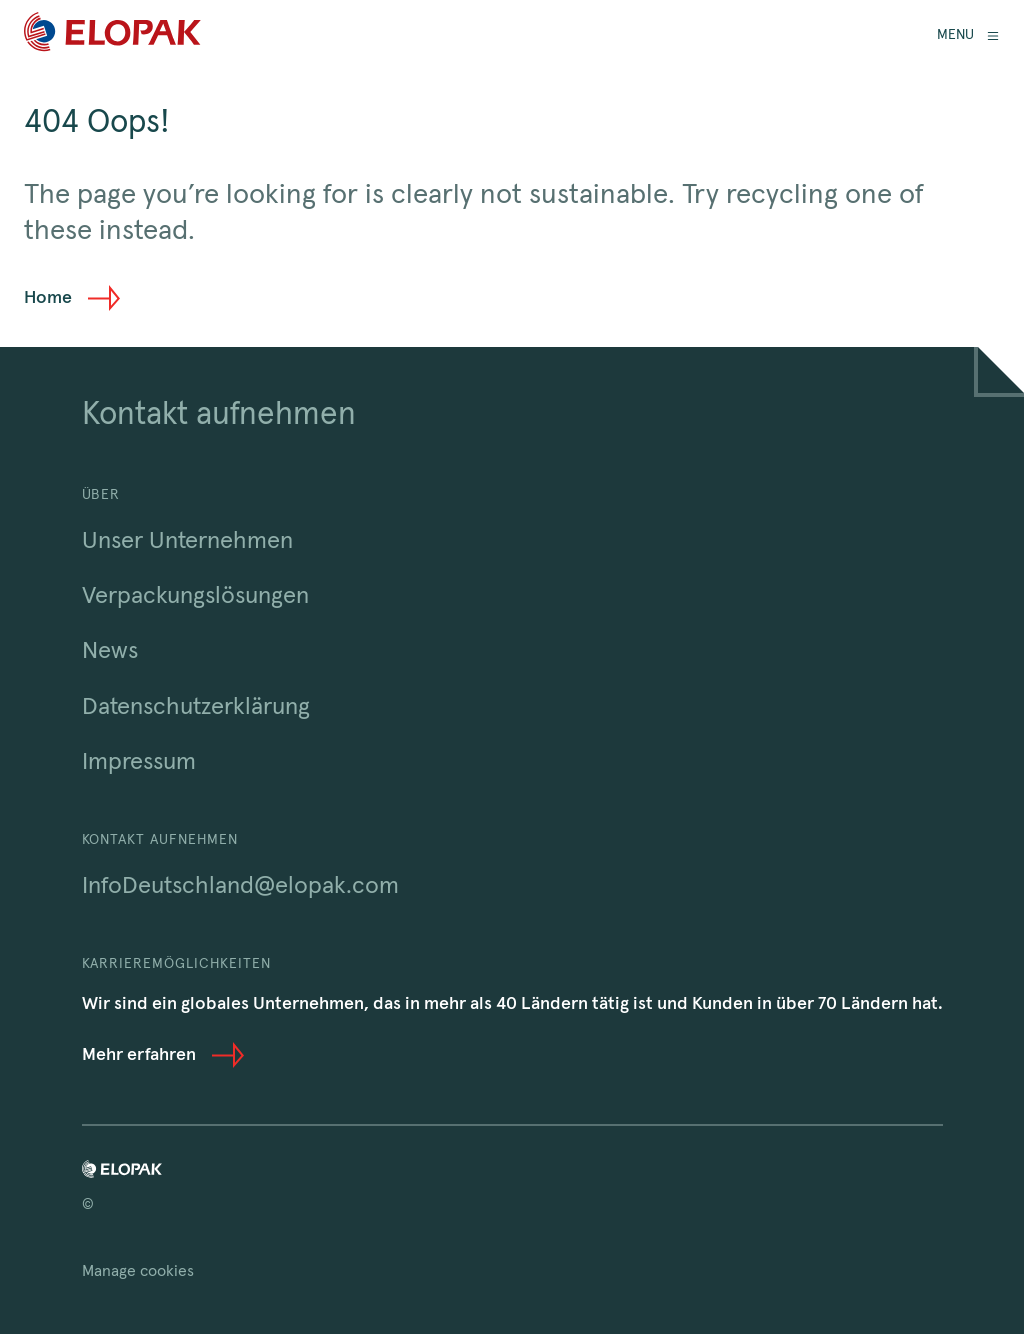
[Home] (112, 35)
